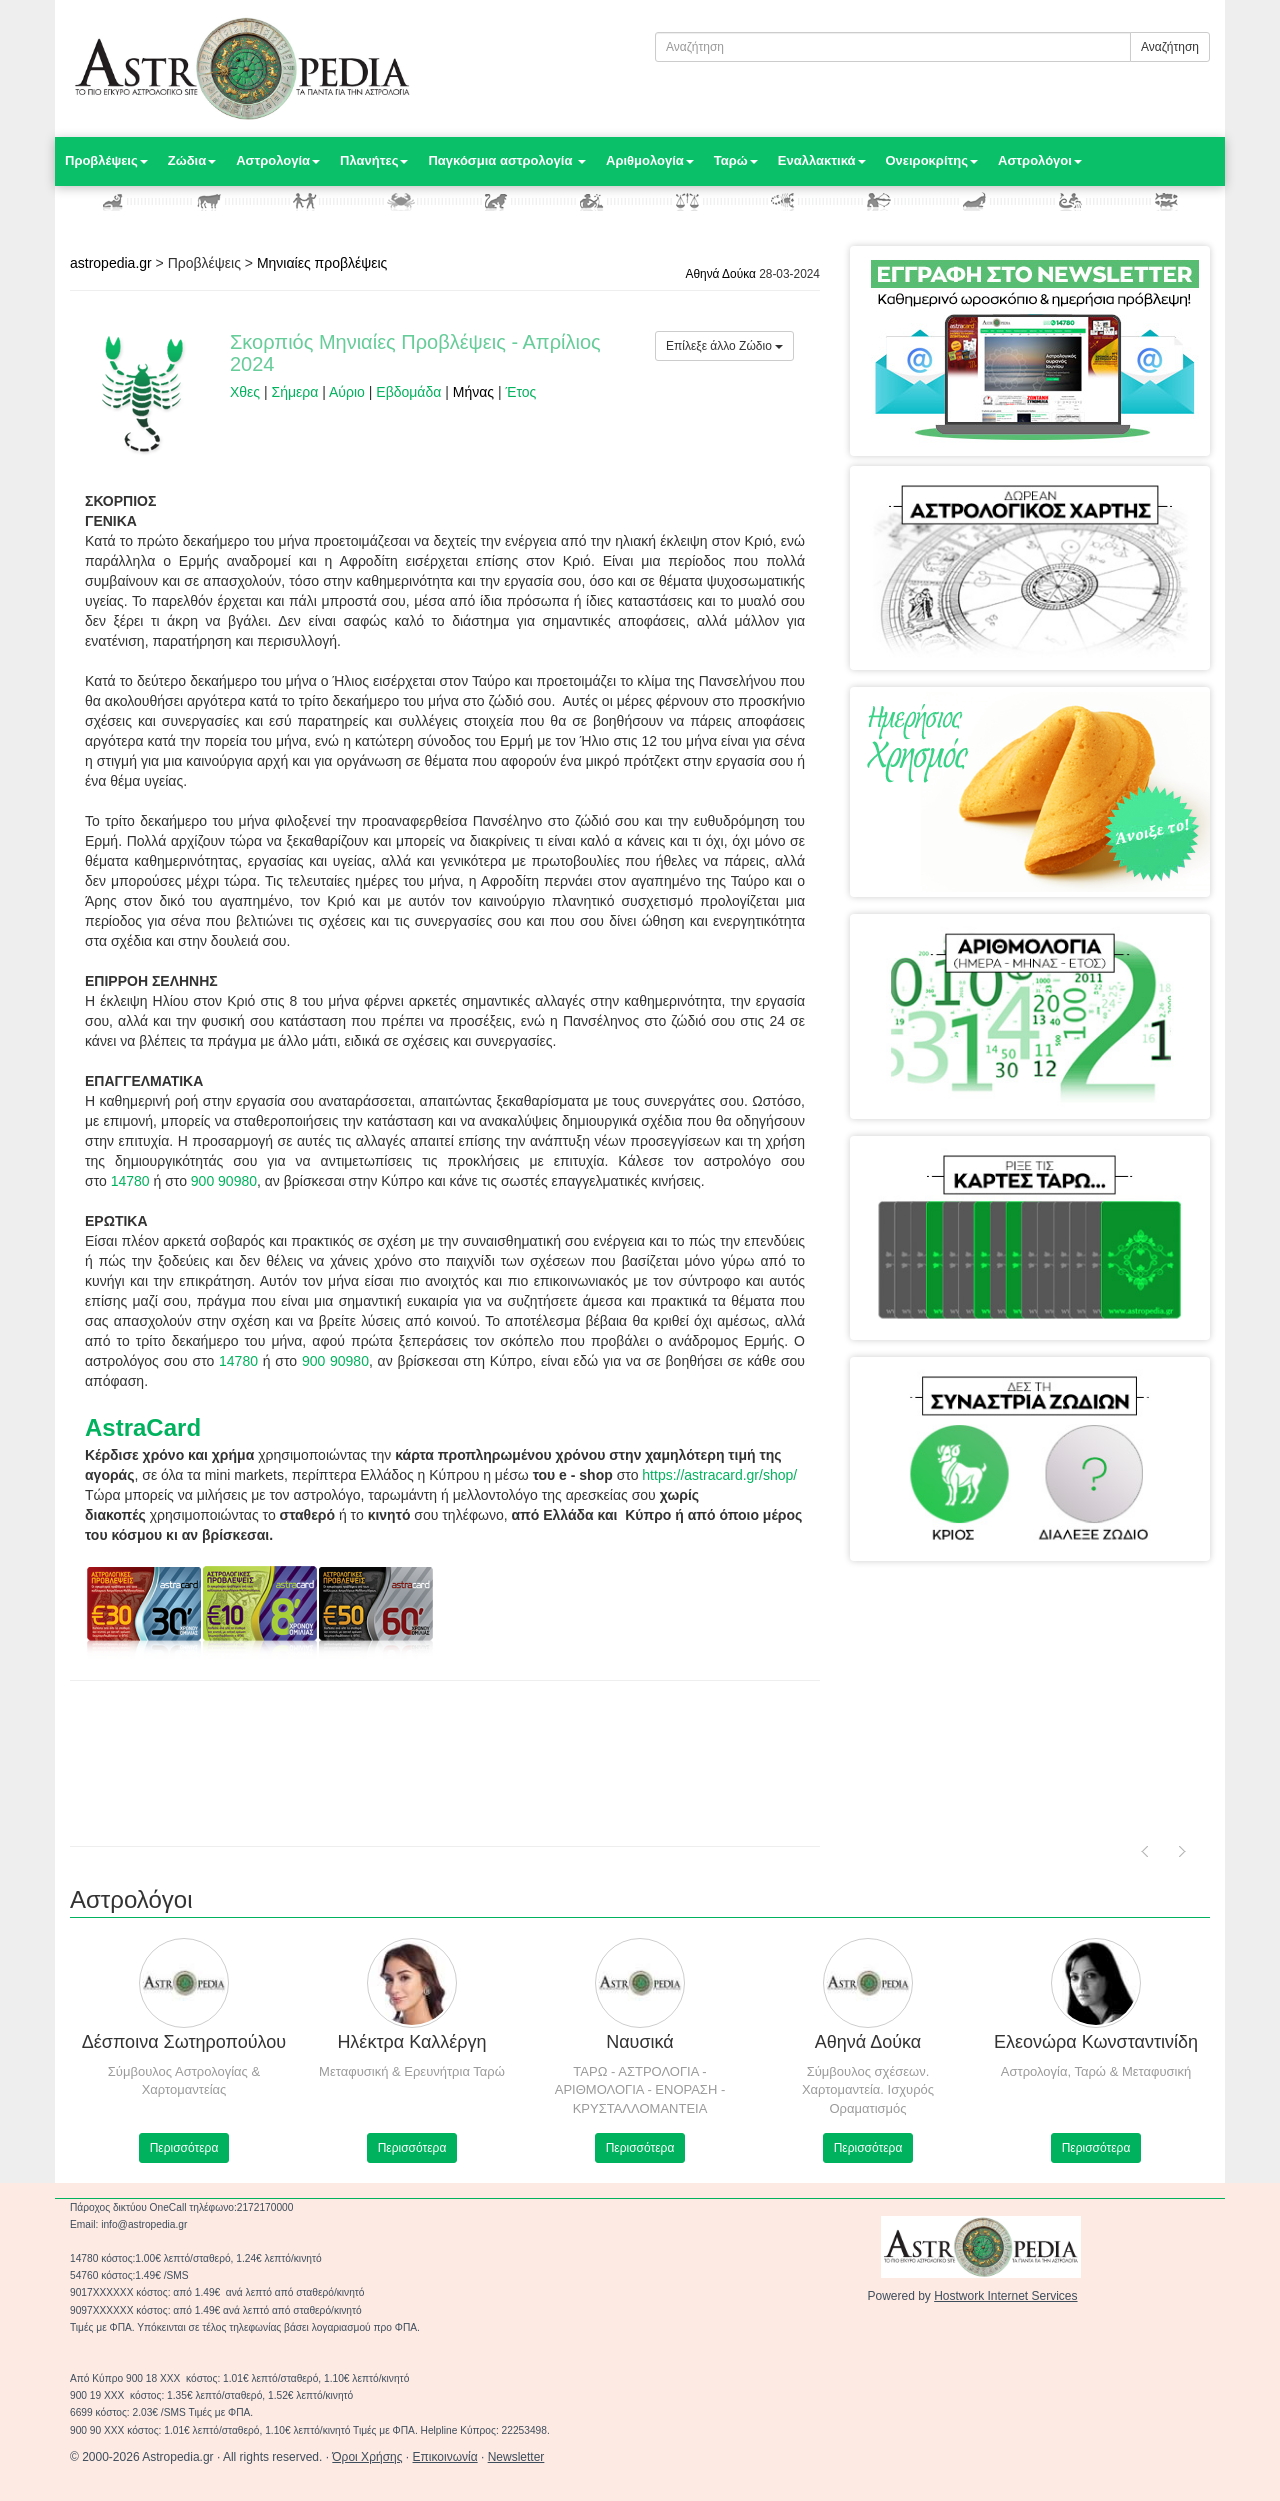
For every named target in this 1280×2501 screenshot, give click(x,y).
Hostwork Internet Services (1005, 2296)
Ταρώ (736, 160)
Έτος (520, 392)
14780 (130, 1181)
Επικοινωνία (445, 2457)
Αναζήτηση (1170, 47)
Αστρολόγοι (1040, 160)
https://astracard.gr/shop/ (719, 1475)
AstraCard (143, 1427)
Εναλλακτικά (822, 160)
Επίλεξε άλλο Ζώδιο (724, 346)
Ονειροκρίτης (932, 160)
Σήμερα (295, 392)
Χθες (245, 392)
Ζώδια (192, 160)
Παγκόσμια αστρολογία (507, 160)
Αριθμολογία (650, 160)
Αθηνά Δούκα (721, 274)
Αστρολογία (278, 160)
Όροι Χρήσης (367, 2457)
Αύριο (347, 392)
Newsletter (516, 2457)
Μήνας (473, 392)
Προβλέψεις (106, 160)
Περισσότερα (184, 2148)
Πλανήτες (374, 160)
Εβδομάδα (408, 392)
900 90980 (224, 1181)
